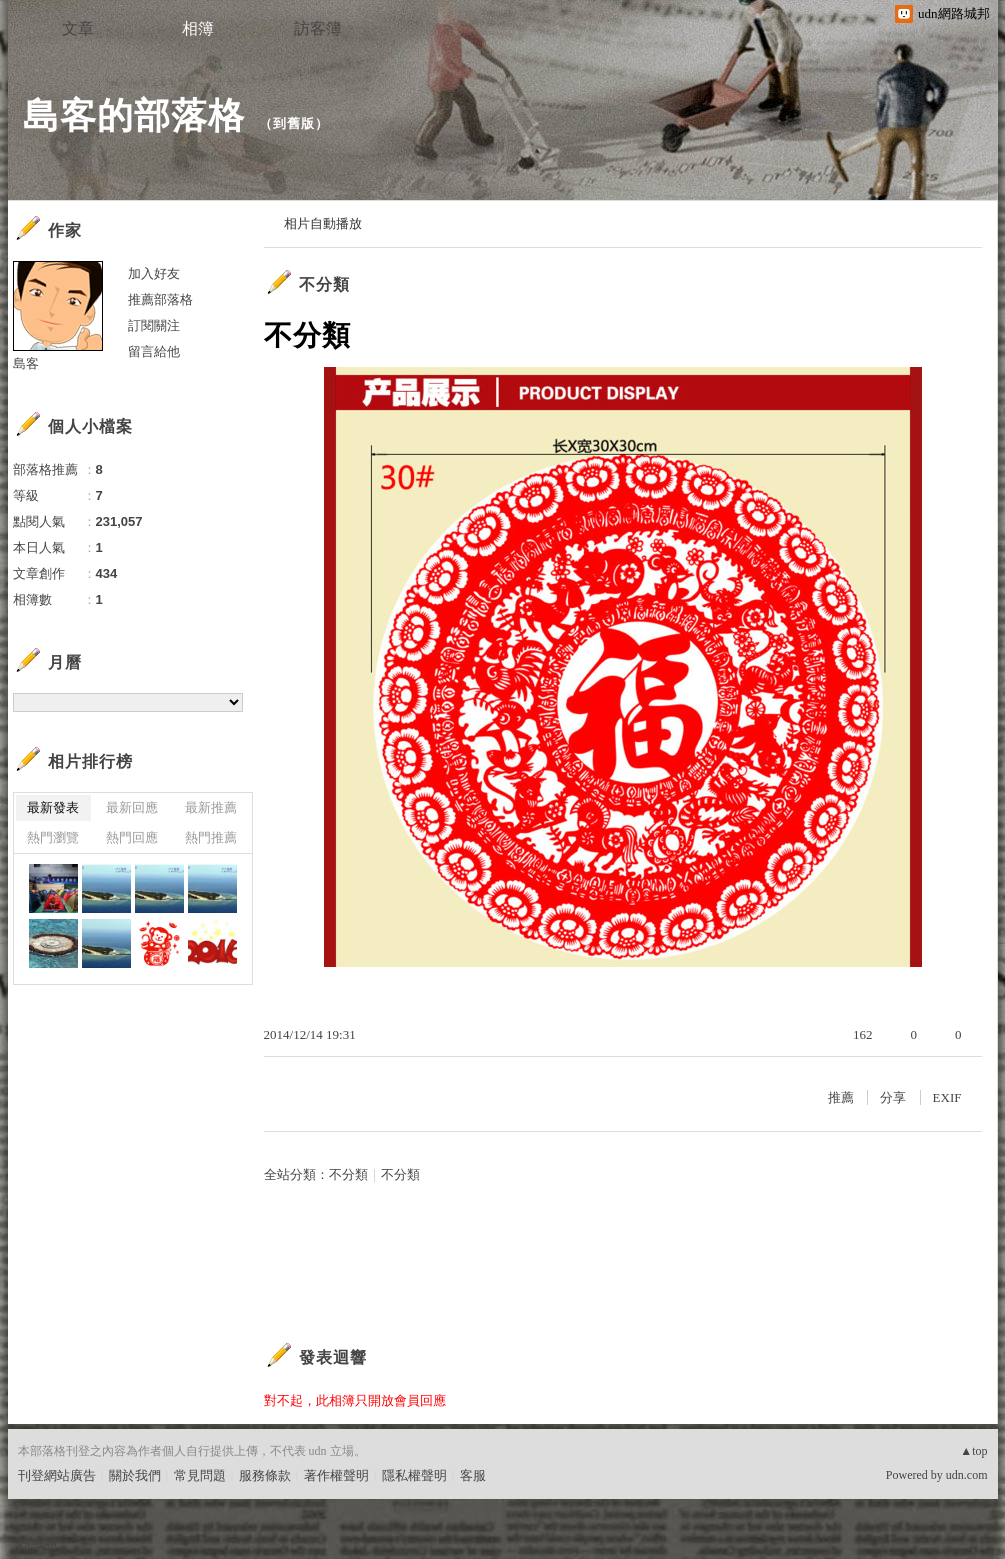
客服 (473, 1475)
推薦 (841, 1097)
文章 (78, 28)
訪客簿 (318, 28)
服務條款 (265, 1475)
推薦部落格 (160, 299)
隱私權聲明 (414, 1475)
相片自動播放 (323, 223)
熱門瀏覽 (53, 837)
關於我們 (135, 1475)
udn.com (967, 1475)
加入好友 (154, 273)
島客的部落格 (134, 115)
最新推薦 (211, 807)
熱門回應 (132, 837)
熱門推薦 (211, 837)
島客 (26, 363)
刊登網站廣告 (57, 1475)
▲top (973, 1451)
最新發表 (53, 807)
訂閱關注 (154, 325)
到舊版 (294, 123)
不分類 (324, 284)
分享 (893, 1097)
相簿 (198, 28)
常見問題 (200, 1475)
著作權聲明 (336, 1475)
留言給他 (154, 351)
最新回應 (132, 807)
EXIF (947, 1097)
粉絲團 (37, 1543)
